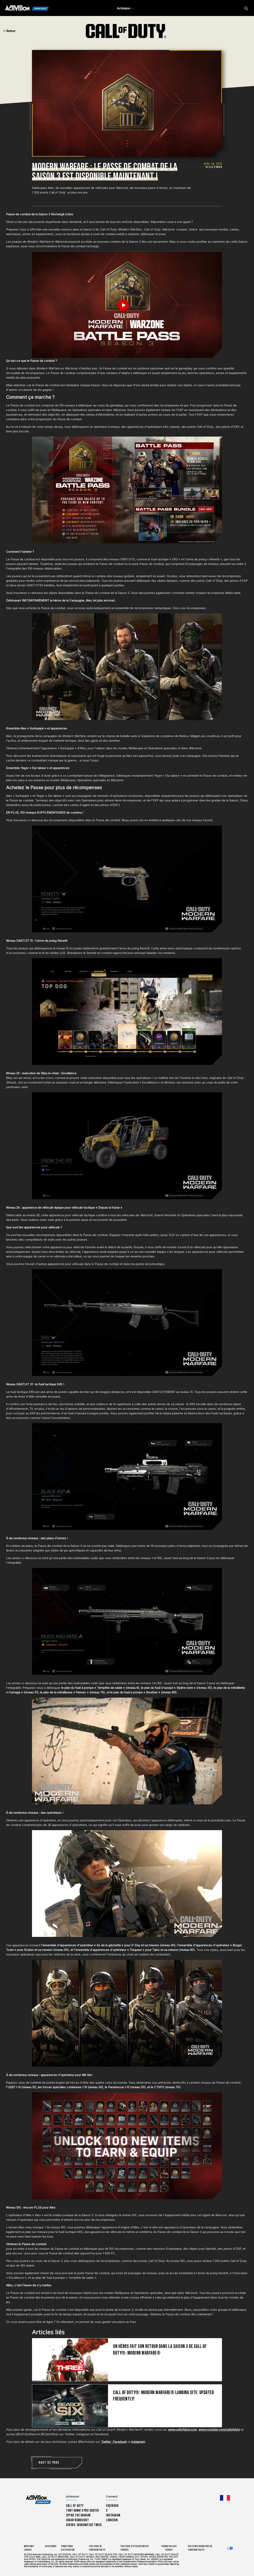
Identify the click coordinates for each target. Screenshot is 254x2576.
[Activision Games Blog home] (38, 2500)
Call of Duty (75, 2506)
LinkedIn (112, 2520)
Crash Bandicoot (77, 2520)
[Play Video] (127, 305)
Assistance (51, 2546)
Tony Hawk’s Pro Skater (82, 2510)
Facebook (112, 2506)
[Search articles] (246, 8)
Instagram (113, 2515)
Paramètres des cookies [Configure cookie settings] (169, 2548)
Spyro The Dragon (78, 2515)
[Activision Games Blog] (27, 8)
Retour (9, 31)
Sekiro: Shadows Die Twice (84, 2525)
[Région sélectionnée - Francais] (225, 2498)
